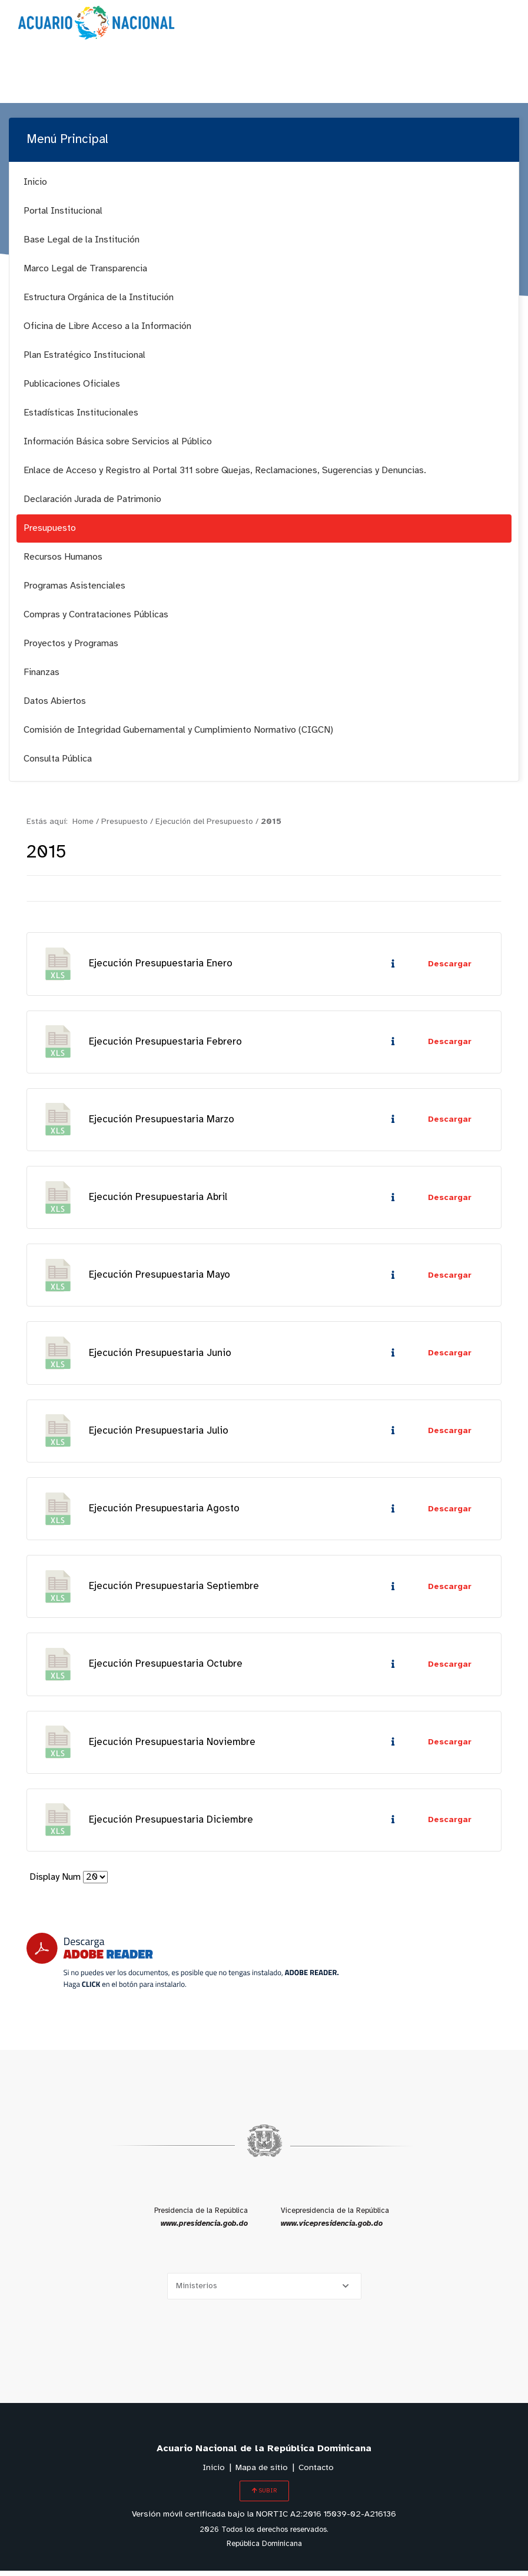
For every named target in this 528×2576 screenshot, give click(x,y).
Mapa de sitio (261, 2473)
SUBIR (264, 2495)
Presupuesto (50, 528)
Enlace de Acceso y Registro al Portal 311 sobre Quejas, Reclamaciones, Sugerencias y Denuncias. (225, 471)
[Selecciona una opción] (264, 2291)
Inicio (35, 182)
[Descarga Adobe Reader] (182, 1966)
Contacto (316, 2473)
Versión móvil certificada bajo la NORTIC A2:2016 (264, 2519)
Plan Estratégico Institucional (84, 355)
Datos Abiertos (55, 701)
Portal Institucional (63, 211)
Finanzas (41, 672)
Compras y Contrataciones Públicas (96, 615)
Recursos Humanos (63, 557)
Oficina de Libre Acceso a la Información (107, 326)
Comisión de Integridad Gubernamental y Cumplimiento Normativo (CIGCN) (178, 730)
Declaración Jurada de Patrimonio (92, 499)
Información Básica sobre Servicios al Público (118, 442)
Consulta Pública (58, 759)
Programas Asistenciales (74, 586)
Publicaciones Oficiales (72, 384)
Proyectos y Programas (71, 644)
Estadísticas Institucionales (81, 413)
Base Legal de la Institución (82, 240)
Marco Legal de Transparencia (85, 269)
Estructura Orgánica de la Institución (99, 297)
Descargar (450, 964)
